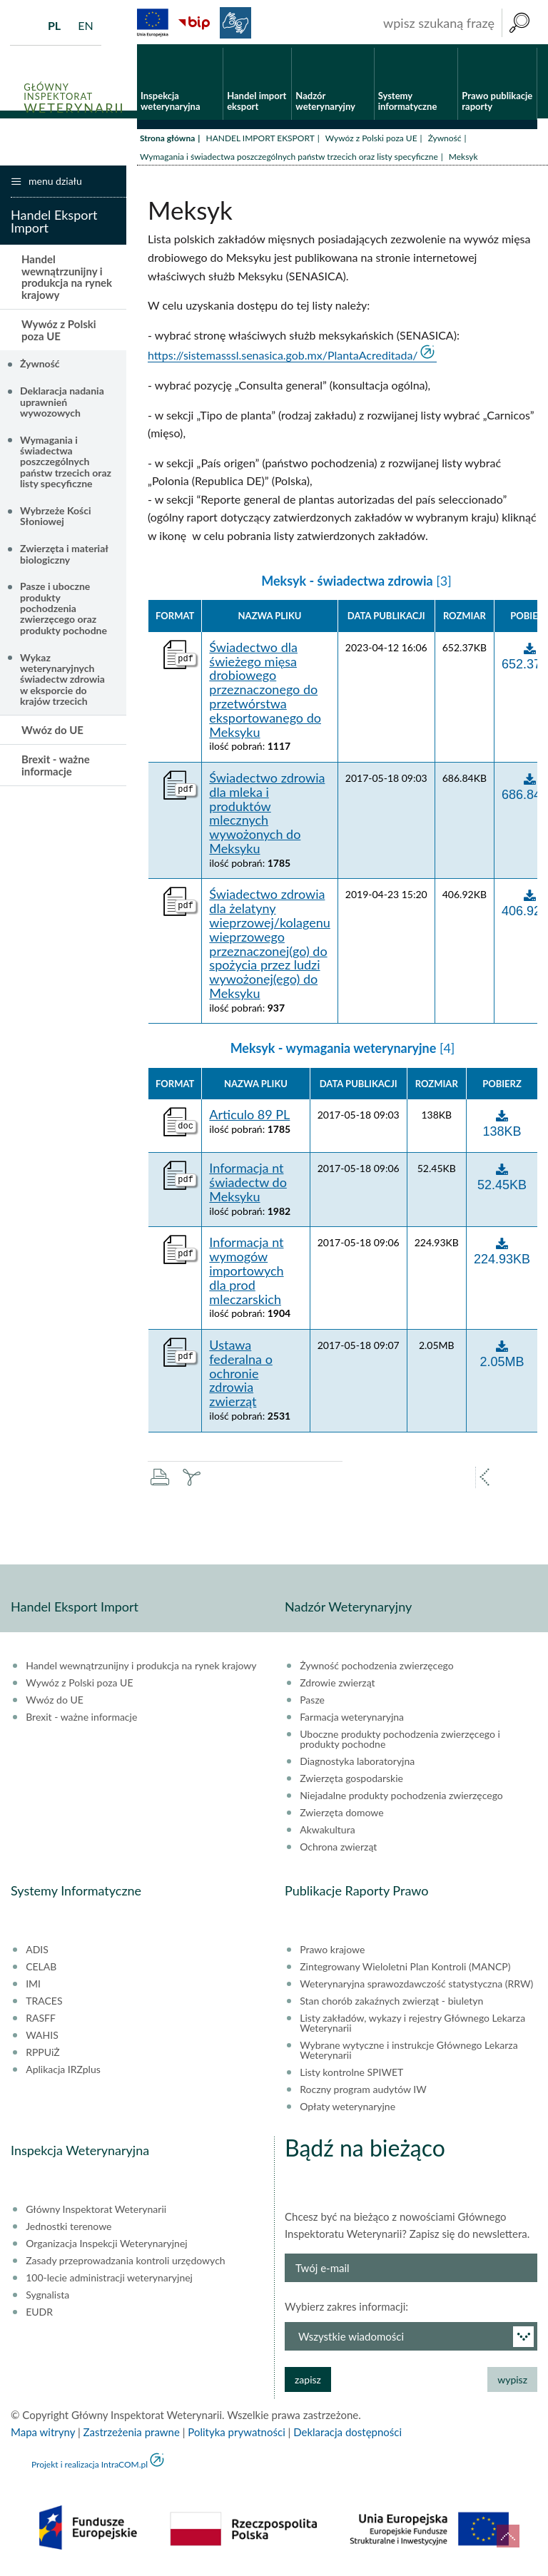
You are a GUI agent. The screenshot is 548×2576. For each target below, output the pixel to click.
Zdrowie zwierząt (337, 1686)
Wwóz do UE (52, 732)
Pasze (312, 1703)
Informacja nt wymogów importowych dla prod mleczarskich (246, 1274)
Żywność (445, 141)
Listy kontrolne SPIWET (351, 2075)
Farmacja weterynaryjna (352, 1720)
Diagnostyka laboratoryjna (357, 1764)
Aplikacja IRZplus (63, 2072)
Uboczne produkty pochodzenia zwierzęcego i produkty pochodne (400, 1742)
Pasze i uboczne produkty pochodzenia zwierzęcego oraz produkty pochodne (63, 612)
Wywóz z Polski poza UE (371, 141)
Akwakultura (327, 1833)
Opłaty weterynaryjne (347, 2109)
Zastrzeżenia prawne (131, 2434)
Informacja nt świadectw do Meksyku (248, 1186)
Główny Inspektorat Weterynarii (96, 2212)
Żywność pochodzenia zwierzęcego (376, 1669)
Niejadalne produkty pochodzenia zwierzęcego (401, 1798)
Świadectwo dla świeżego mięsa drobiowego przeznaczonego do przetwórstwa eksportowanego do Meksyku (265, 693)
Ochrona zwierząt (338, 1850)
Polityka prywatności (236, 2434)
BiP (194, 23)
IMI (33, 1987)
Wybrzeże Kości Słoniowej (55, 518)
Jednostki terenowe (68, 2229)
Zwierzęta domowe (341, 1816)
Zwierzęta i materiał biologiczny (64, 557)
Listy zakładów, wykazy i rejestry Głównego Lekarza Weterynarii (412, 2026)
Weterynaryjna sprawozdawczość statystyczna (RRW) (416, 1987)
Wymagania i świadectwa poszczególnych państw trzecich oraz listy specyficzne (289, 159)
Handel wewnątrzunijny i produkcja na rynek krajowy (66, 280)
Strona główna (167, 141)
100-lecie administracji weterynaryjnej (109, 2281)
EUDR (39, 2315)
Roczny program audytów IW (363, 2092)
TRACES (44, 2004)
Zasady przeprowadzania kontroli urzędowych (125, 2264)
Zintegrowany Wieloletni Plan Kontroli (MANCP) (405, 1970)
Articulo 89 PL (249, 1118)
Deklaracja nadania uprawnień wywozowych (62, 405)
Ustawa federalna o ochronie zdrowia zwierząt (241, 1376)
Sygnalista (47, 2298)
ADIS (37, 1953)
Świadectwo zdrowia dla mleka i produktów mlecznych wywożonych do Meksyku (267, 816)
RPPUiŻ (42, 2055)
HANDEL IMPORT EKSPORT (260, 141)
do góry (508, 2536)
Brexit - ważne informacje (55, 768)
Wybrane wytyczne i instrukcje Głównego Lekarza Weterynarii (408, 2053)
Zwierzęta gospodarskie (351, 1781)
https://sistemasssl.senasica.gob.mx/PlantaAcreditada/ (283, 358)
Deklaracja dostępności (347, 2434)
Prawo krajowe (332, 1953)
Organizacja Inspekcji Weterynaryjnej (106, 2246)
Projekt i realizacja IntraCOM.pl (89, 2467)
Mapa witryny (43, 2434)
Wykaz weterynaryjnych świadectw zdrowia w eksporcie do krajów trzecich (62, 682)
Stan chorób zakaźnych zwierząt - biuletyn (391, 2004)
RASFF (41, 2021)
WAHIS (42, 2038)
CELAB (41, 1970)
